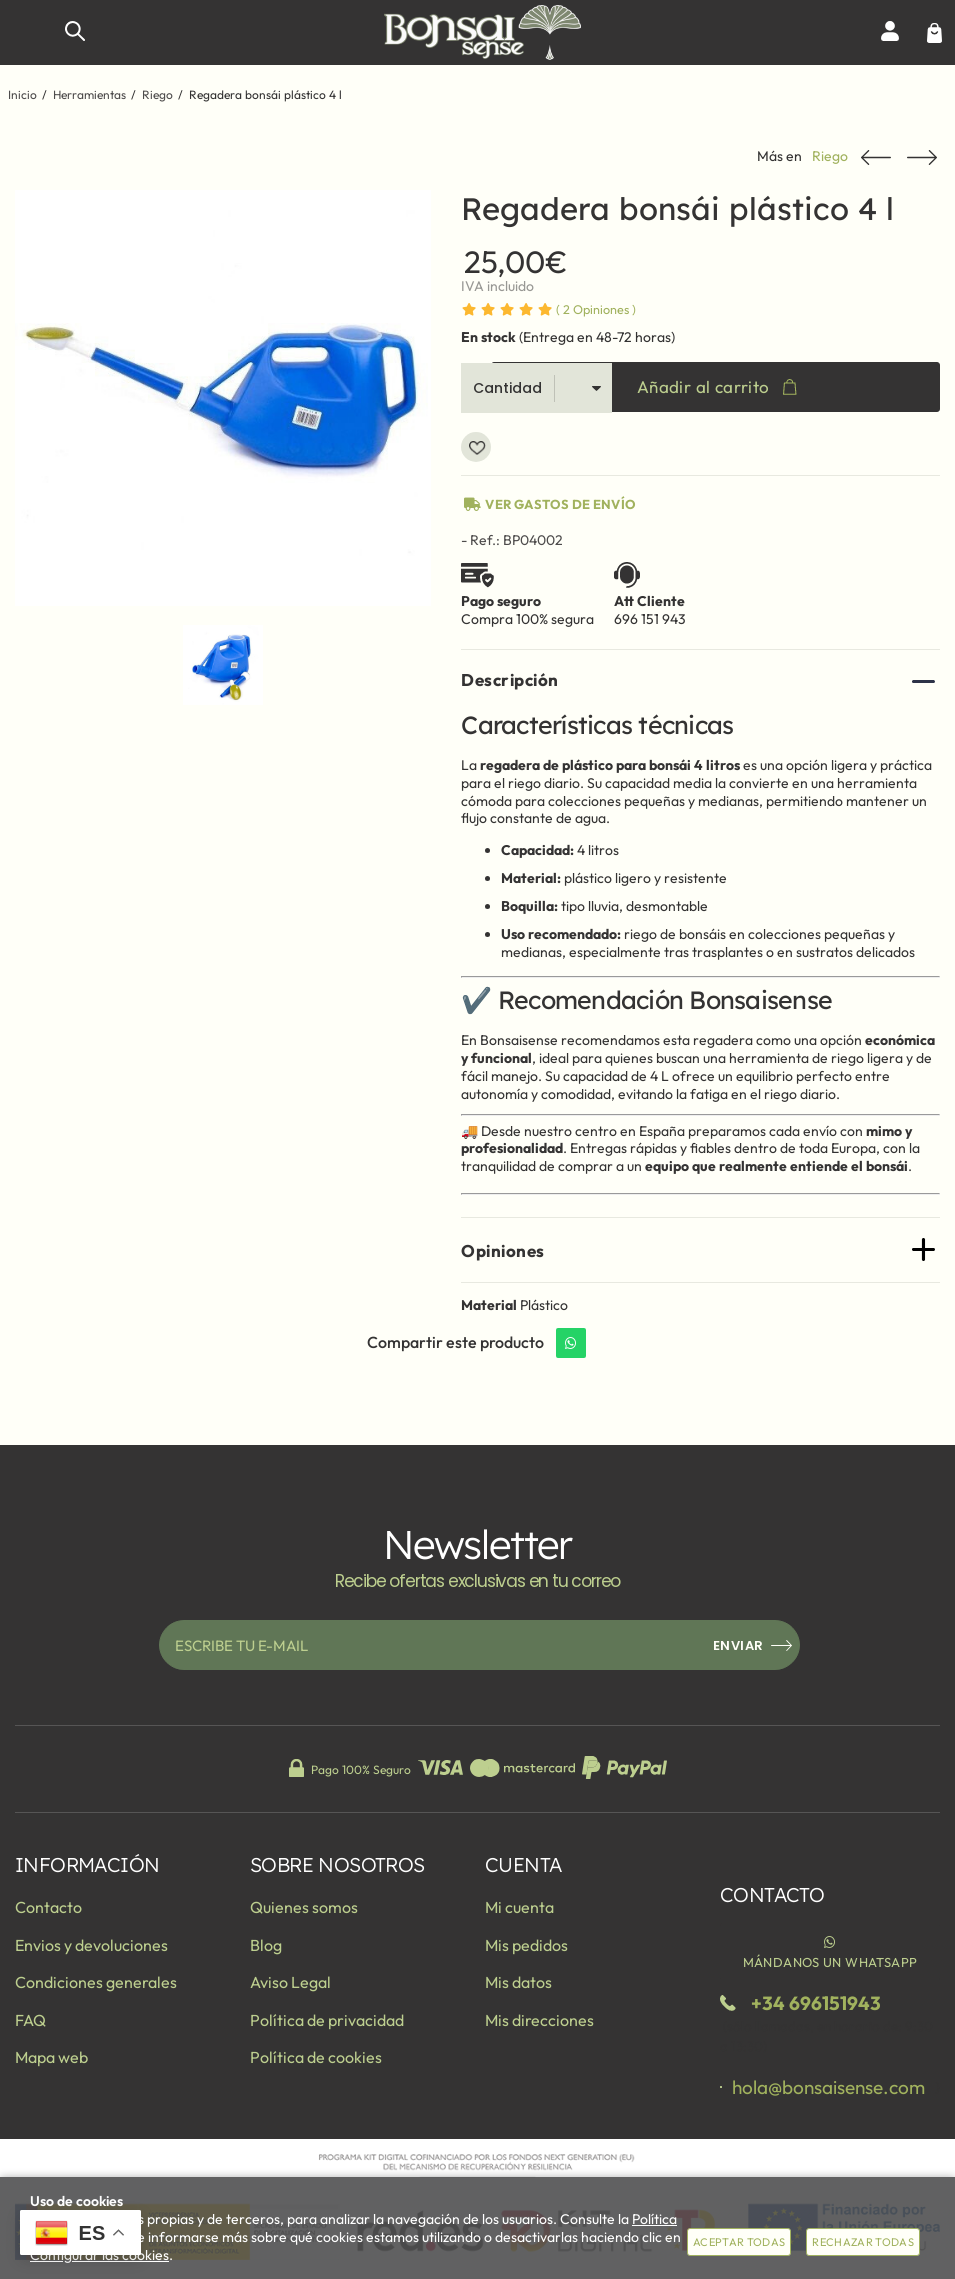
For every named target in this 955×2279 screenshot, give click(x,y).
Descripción (510, 679)
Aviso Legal (290, 1982)
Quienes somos (304, 1907)
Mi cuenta (519, 1907)
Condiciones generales (96, 1982)
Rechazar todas (863, 2242)
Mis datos (518, 1982)
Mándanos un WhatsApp (830, 1951)
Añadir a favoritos (476, 447)
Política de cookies (316, 2057)
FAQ (30, 2020)
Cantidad (507, 388)
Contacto (48, 1907)
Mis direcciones (539, 2020)
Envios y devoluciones (91, 1945)
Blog (266, 1945)
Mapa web (51, 2057)
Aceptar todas (739, 2242)
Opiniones (596, 309)
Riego (830, 156)
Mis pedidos (526, 1945)
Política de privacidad (327, 2020)
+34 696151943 (816, 2003)
